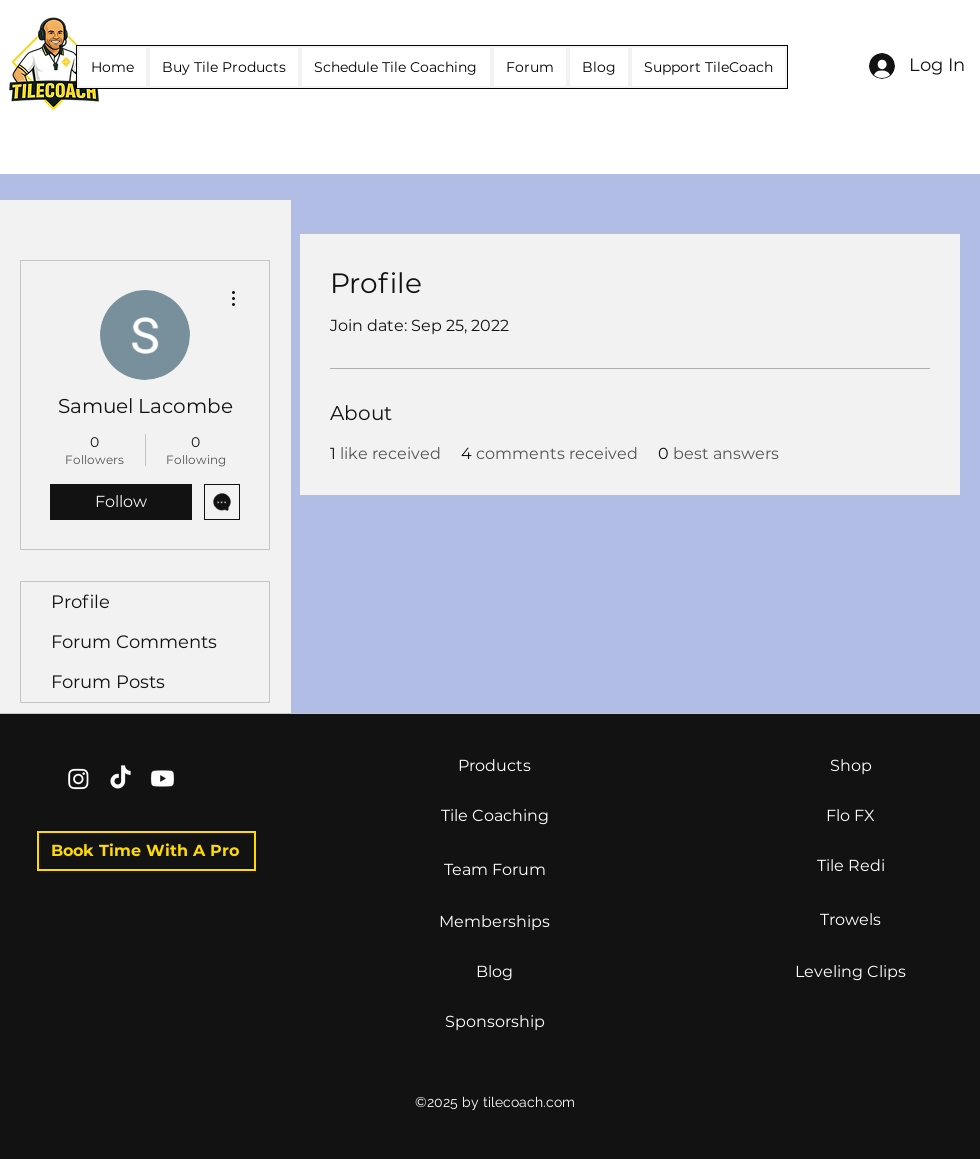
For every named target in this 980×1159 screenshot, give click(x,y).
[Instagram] (78, 778)
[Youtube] (162, 778)
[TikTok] (120, 778)
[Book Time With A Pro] (146, 851)
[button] (224, 67)
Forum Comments (134, 642)
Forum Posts (108, 682)
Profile (80, 602)
